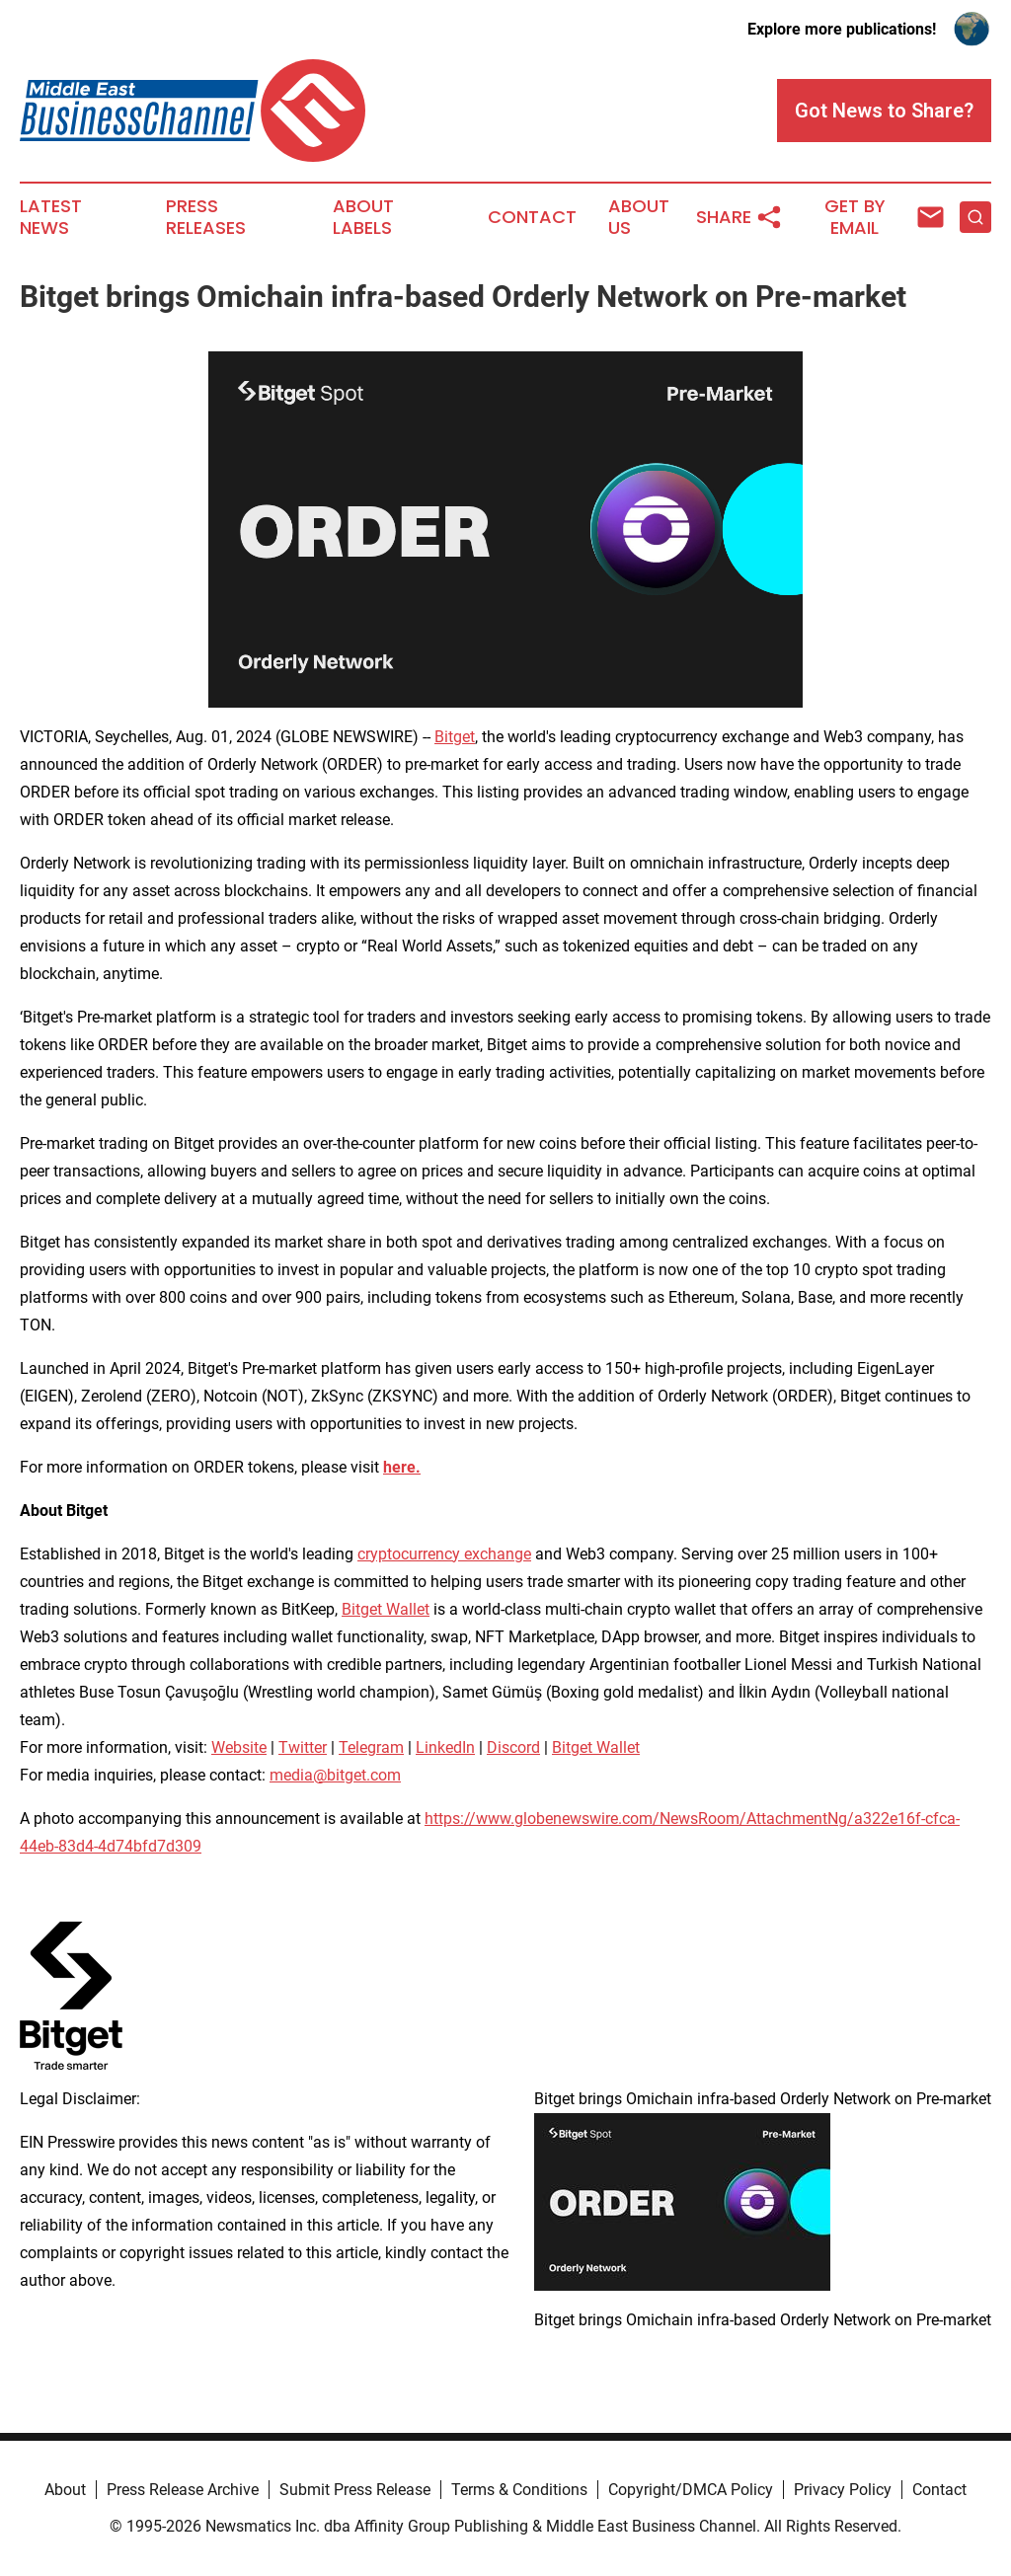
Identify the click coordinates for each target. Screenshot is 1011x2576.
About (65, 2489)
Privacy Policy (843, 2489)
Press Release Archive (183, 2489)
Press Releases (206, 217)
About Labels (363, 217)
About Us (638, 217)
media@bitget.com (335, 1775)
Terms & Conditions (519, 2489)
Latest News (51, 217)
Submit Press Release (354, 2489)
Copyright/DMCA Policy (690, 2489)
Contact (532, 217)
